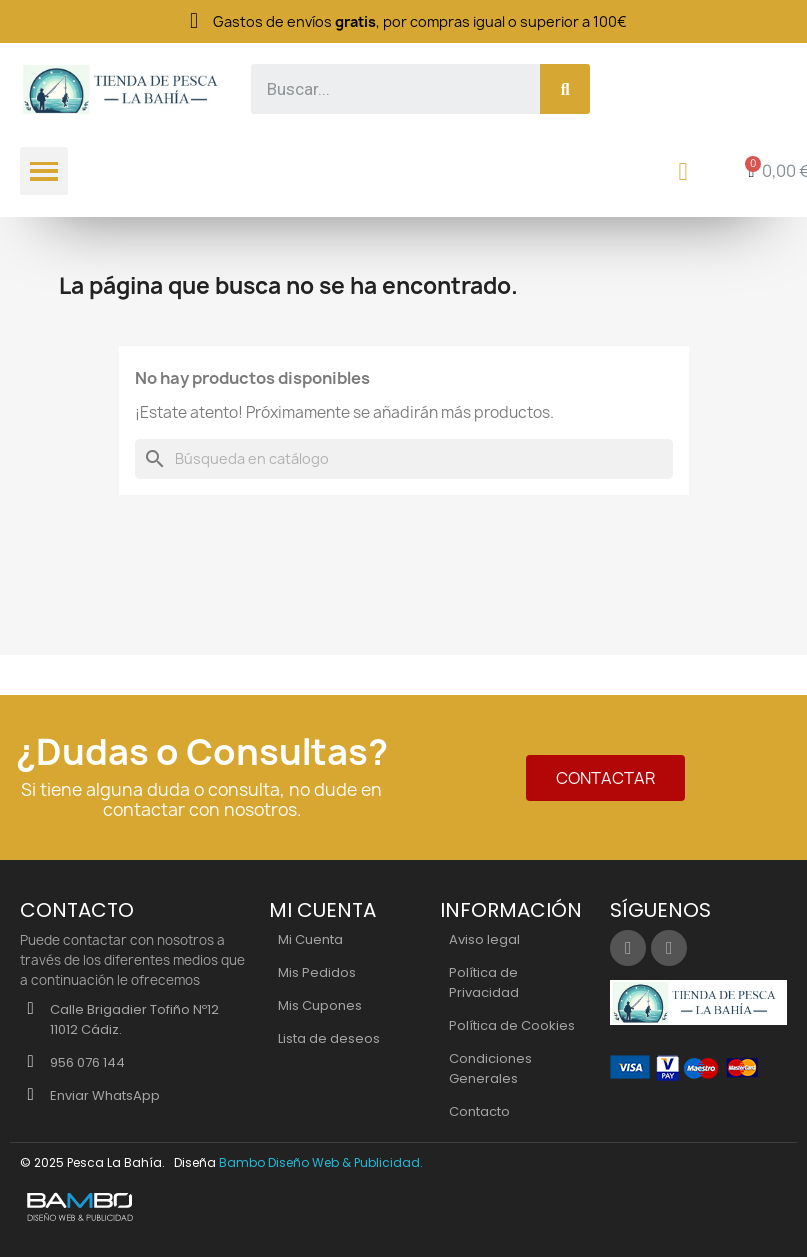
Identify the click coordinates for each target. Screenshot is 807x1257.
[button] (605, 778)
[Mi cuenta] (683, 171)
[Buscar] (404, 459)
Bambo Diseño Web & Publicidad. (321, 1162)
